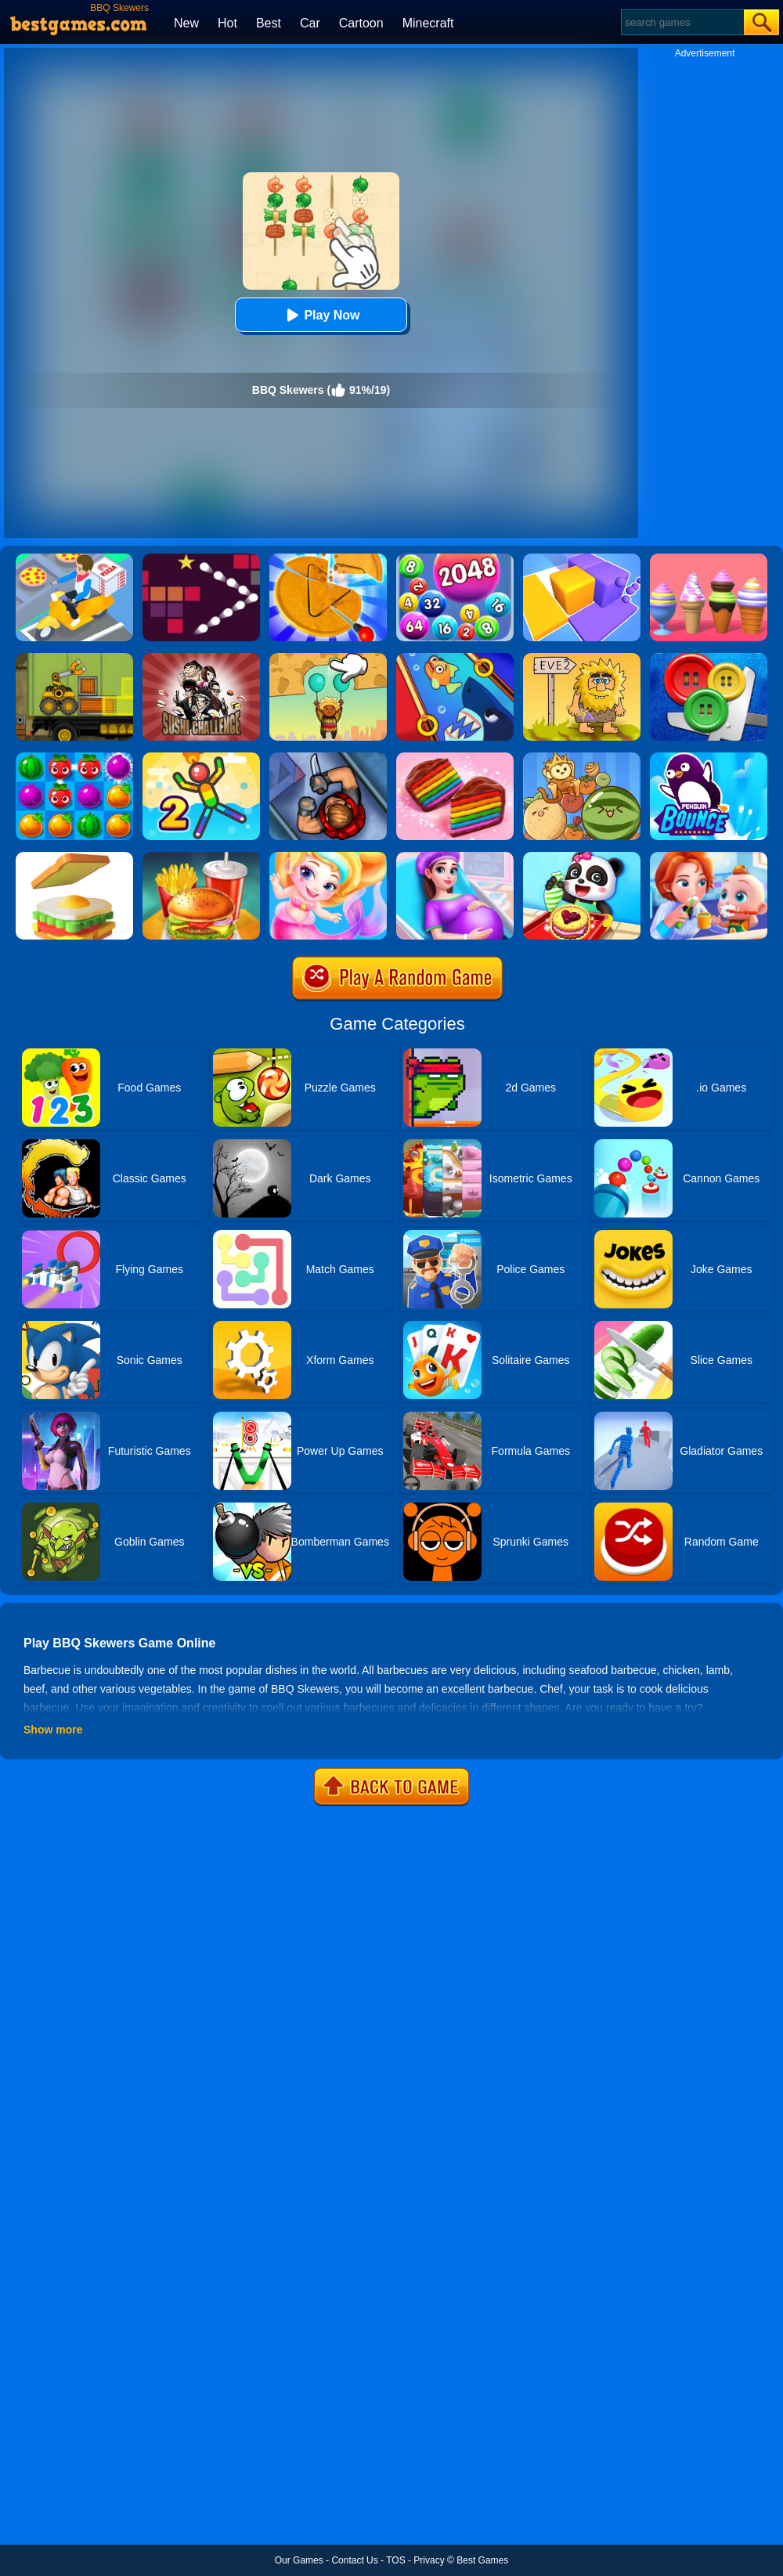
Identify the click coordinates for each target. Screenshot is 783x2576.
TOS (395, 2560)
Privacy (428, 2560)
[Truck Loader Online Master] (74, 658)
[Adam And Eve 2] (581, 658)
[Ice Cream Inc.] (708, 559)
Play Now (320, 315)
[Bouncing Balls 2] (201, 559)
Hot (227, 23)
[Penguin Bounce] (708, 757)
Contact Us (354, 2560)
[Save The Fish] (455, 658)
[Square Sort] (581, 559)
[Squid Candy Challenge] (328, 559)
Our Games (299, 2560)
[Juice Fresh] (74, 757)
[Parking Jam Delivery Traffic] (74, 559)
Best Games (482, 2560)
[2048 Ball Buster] (455, 559)
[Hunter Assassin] (328, 757)
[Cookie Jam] (455, 757)
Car (310, 23)
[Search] (681, 22)
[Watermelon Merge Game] (581, 757)
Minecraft (428, 23)
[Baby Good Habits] (708, 857)
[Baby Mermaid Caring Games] (328, 857)
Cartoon (361, 23)
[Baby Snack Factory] (581, 857)
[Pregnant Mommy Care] (455, 857)
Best (268, 23)
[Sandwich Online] (74, 857)
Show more (52, 1729)
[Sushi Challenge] (201, 658)
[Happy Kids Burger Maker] (201, 857)
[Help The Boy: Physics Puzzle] (328, 658)
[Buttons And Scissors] (708, 658)
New (186, 23)
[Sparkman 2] (201, 757)
